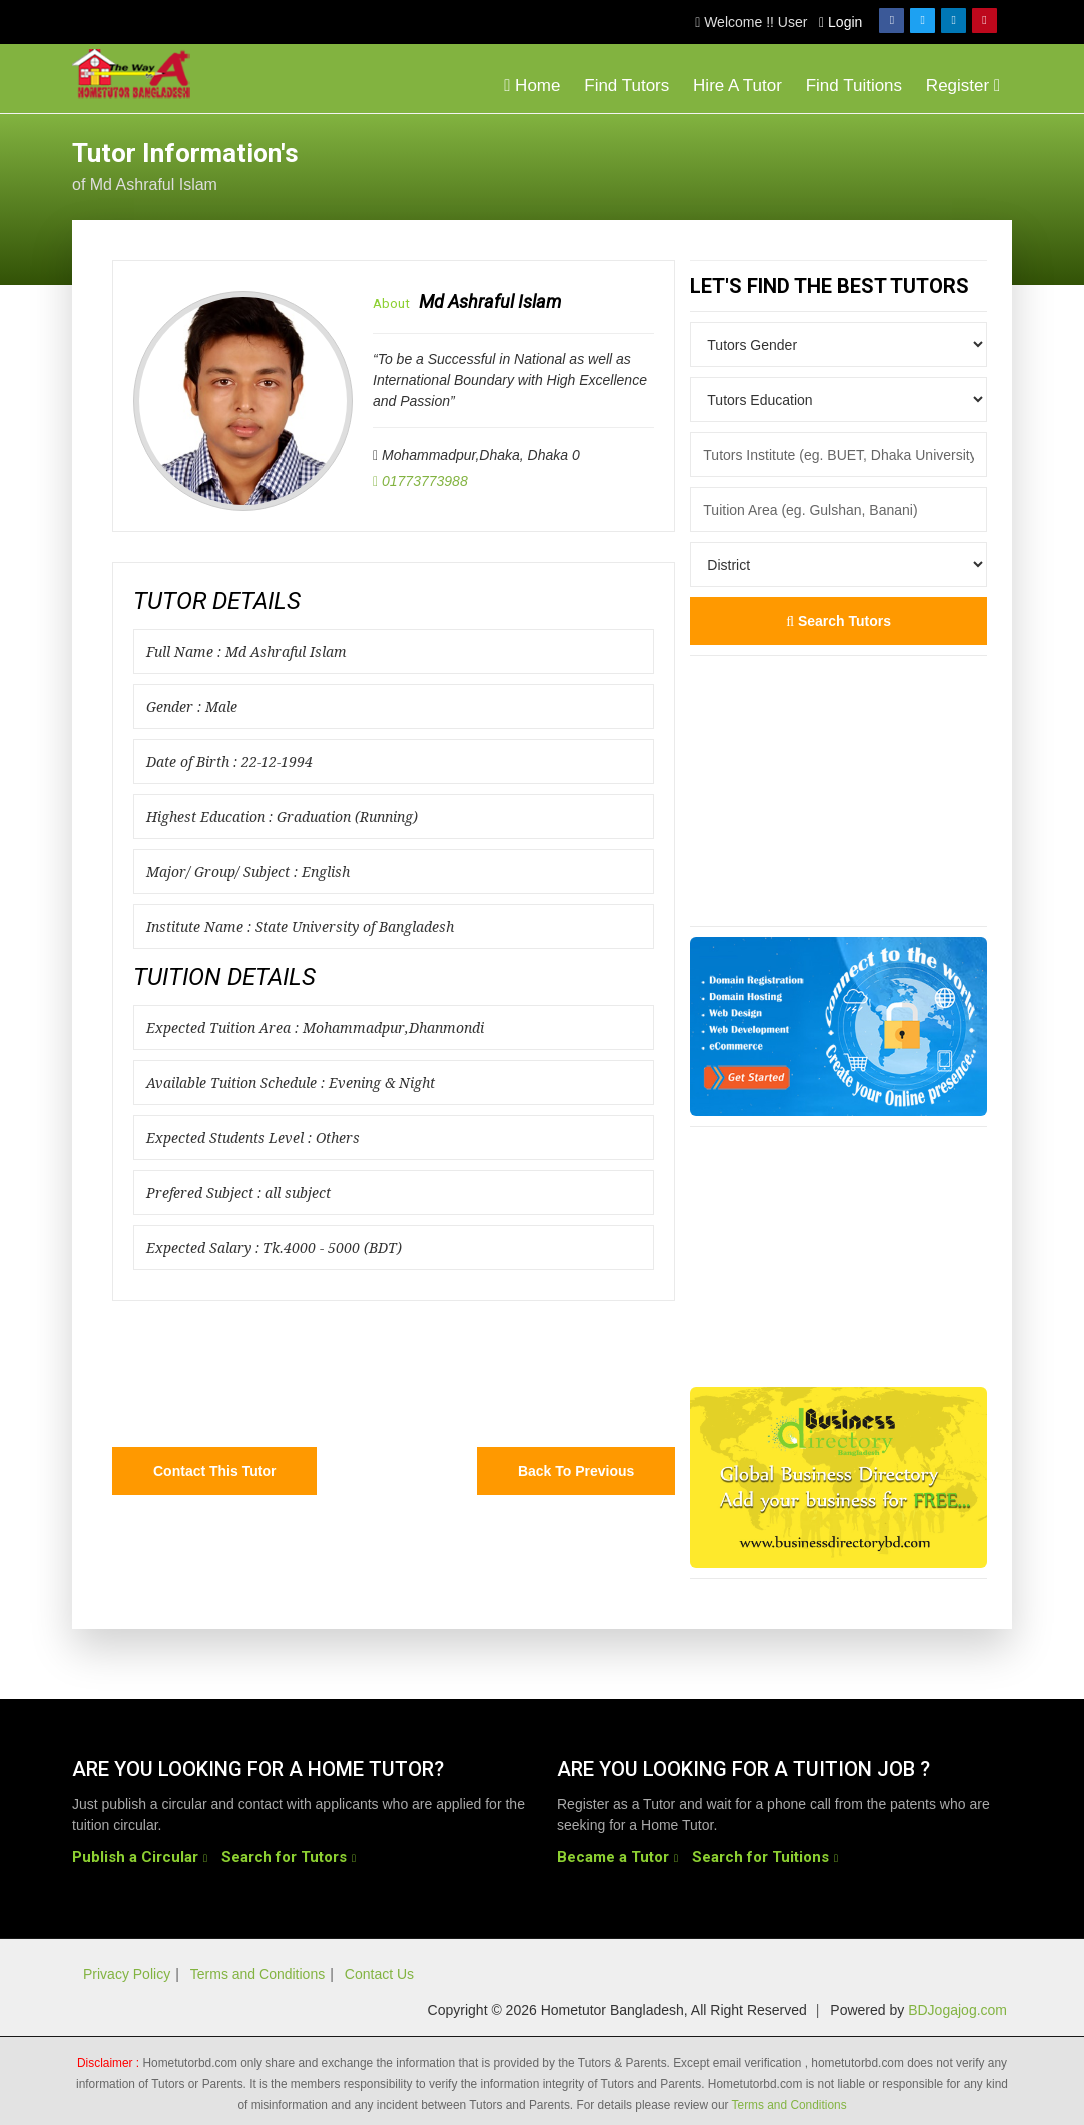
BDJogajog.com (957, 2010)
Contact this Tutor (214, 1471)
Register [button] (963, 85)
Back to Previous (576, 1471)
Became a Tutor (613, 1857)
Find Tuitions (854, 85)
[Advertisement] (852, 164)
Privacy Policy (126, 1974)
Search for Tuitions (760, 1857)
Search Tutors (838, 621)
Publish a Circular (135, 1857)
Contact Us (379, 1974)
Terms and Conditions (257, 1974)
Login (840, 22)
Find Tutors (626, 85)
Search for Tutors (284, 1857)
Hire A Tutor (737, 85)
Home (532, 85)
